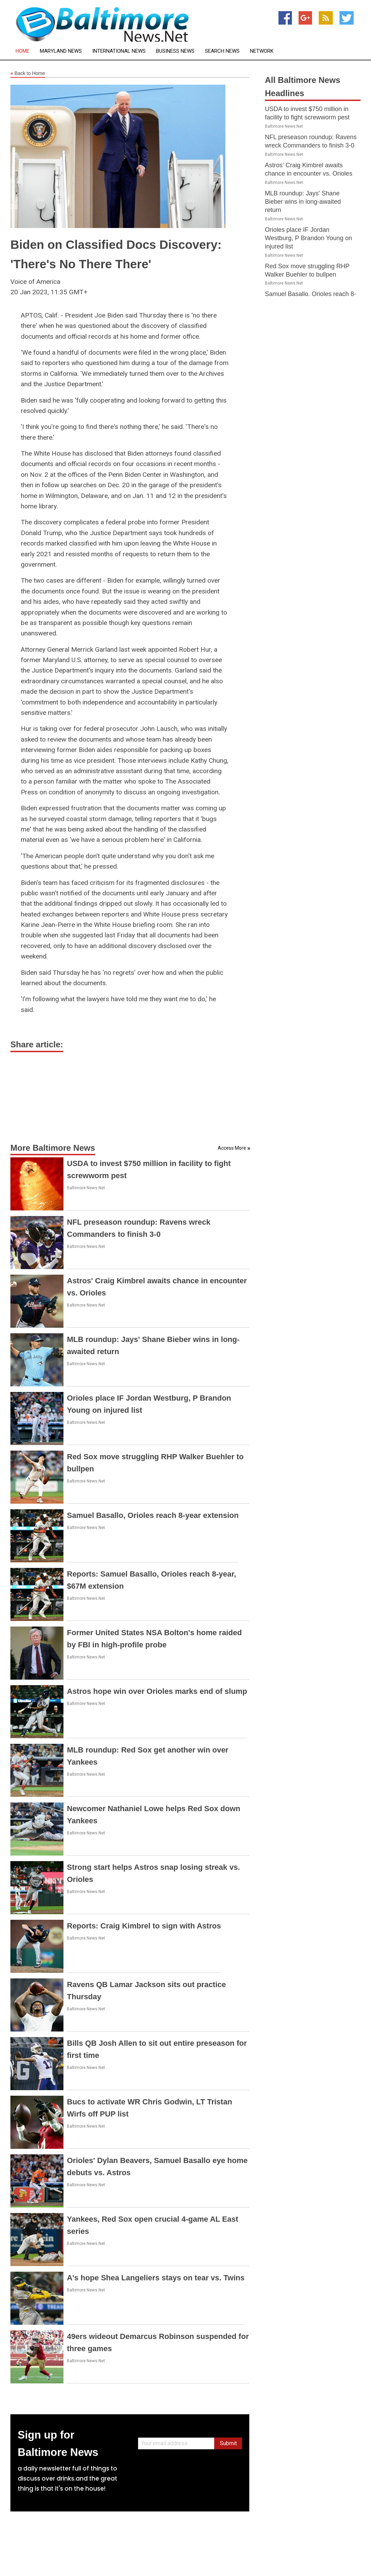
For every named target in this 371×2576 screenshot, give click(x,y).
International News (119, 51)
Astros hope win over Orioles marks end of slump (157, 1691)
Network (262, 51)
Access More (232, 1148)
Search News (222, 51)
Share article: (36, 1044)
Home (22, 51)
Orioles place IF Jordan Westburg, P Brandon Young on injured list (308, 238)
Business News (175, 51)
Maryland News (61, 51)
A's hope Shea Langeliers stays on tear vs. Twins (155, 2277)
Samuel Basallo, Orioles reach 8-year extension (153, 1515)
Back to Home (27, 73)
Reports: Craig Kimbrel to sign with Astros (144, 1926)
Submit (228, 2443)
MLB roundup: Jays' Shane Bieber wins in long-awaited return (303, 201)
